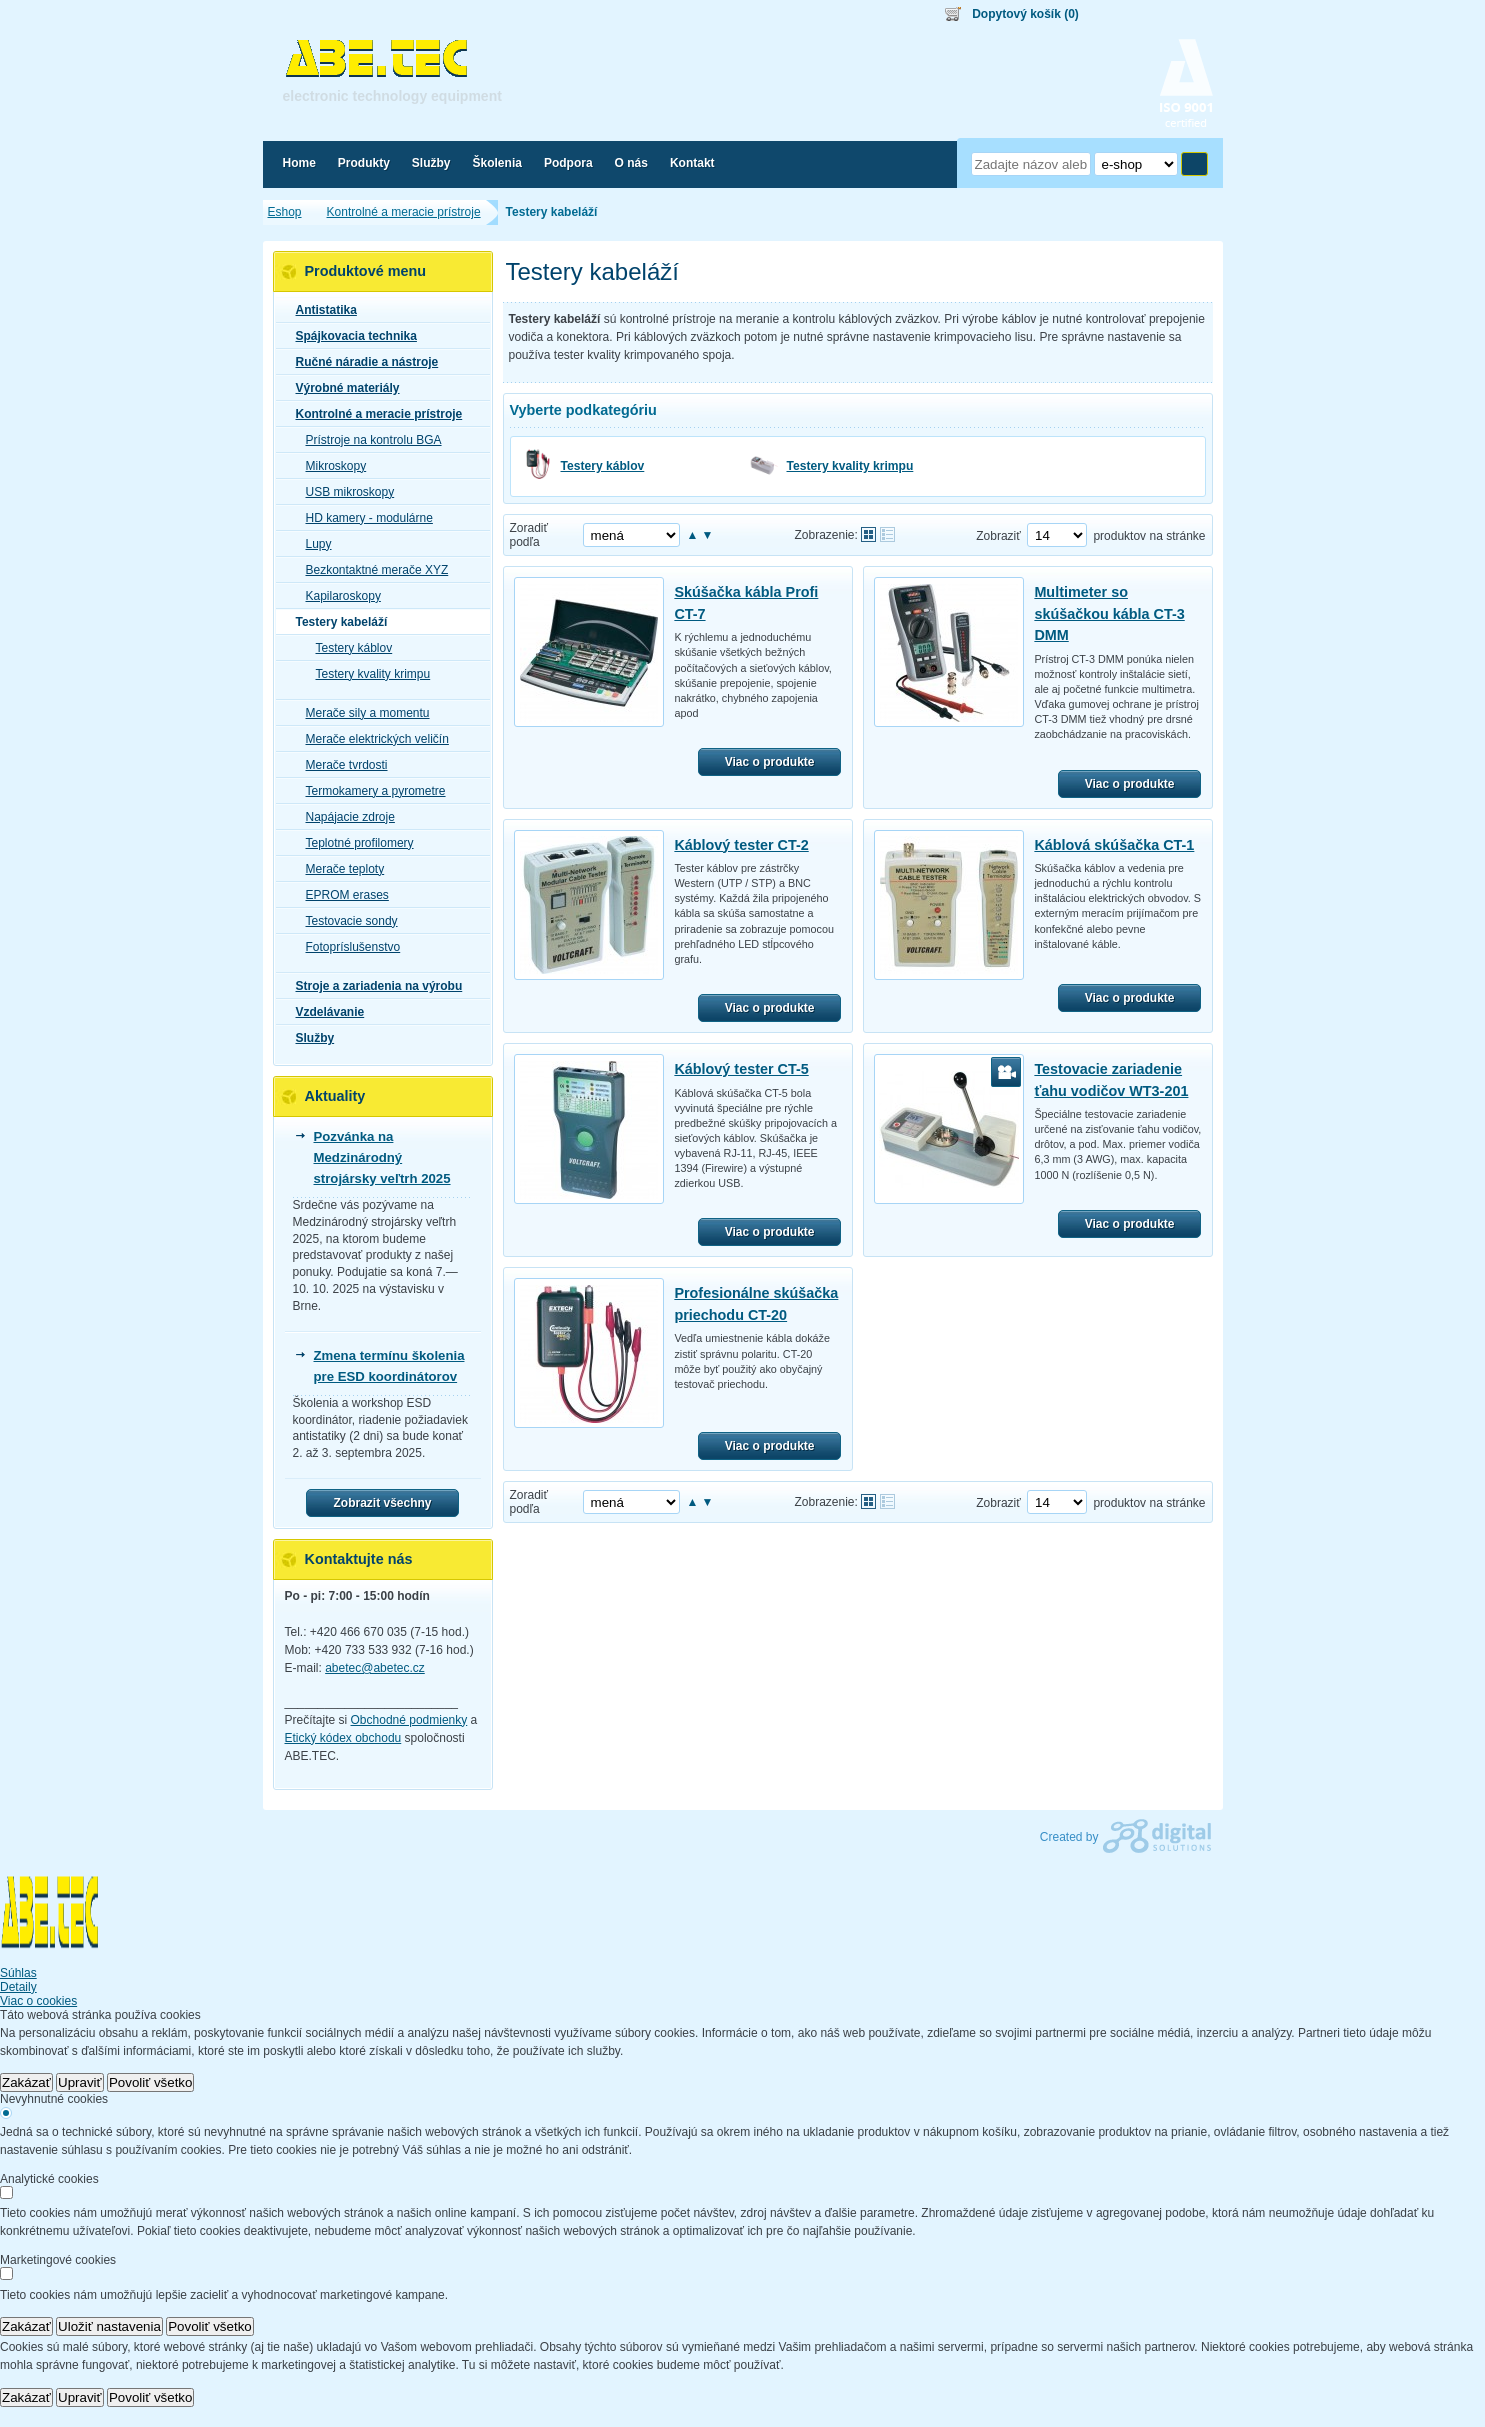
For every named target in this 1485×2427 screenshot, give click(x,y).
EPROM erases (341, 895)
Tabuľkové (887, 534)
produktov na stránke (1149, 536)
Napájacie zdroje (344, 817)
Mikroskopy (330, 466)
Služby (309, 1038)
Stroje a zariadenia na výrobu (373, 986)
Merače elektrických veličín (371, 739)
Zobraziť (998, 536)
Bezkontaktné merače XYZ (371, 570)
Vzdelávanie (324, 1012)
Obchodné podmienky (409, 1720)
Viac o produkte (770, 762)
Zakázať (26, 2082)
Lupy (313, 544)
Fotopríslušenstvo (347, 947)
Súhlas (18, 1973)
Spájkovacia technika (350, 336)
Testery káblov (603, 466)
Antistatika (320, 310)
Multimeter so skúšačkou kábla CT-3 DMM (1109, 613)
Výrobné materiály (342, 388)
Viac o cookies (38, 2001)
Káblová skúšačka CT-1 (1114, 845)
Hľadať (1194, 164)
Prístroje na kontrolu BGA (368, 440)
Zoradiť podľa (529, 535)
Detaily (18, 1987)
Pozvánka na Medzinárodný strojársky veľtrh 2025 (382, 1157)
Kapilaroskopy (337, 596)
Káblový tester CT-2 (741, 845)
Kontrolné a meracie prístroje (373, 414)
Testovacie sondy (346, 921)
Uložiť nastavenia (109, 2326)
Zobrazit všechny (382, 1503)
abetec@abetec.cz (375, 1668)
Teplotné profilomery (354, 843)
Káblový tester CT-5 (741, 1069)
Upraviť (80, 2082)
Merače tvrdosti (341, 765)
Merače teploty (339, 869)
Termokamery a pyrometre (370, 791)
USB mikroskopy (344, 492)
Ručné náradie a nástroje (361, 362)
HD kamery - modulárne (363, 518)
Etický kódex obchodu (343, 1738)
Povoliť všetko (151, 2082)
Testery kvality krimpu (850, 466)
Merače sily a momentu (362, 713)
